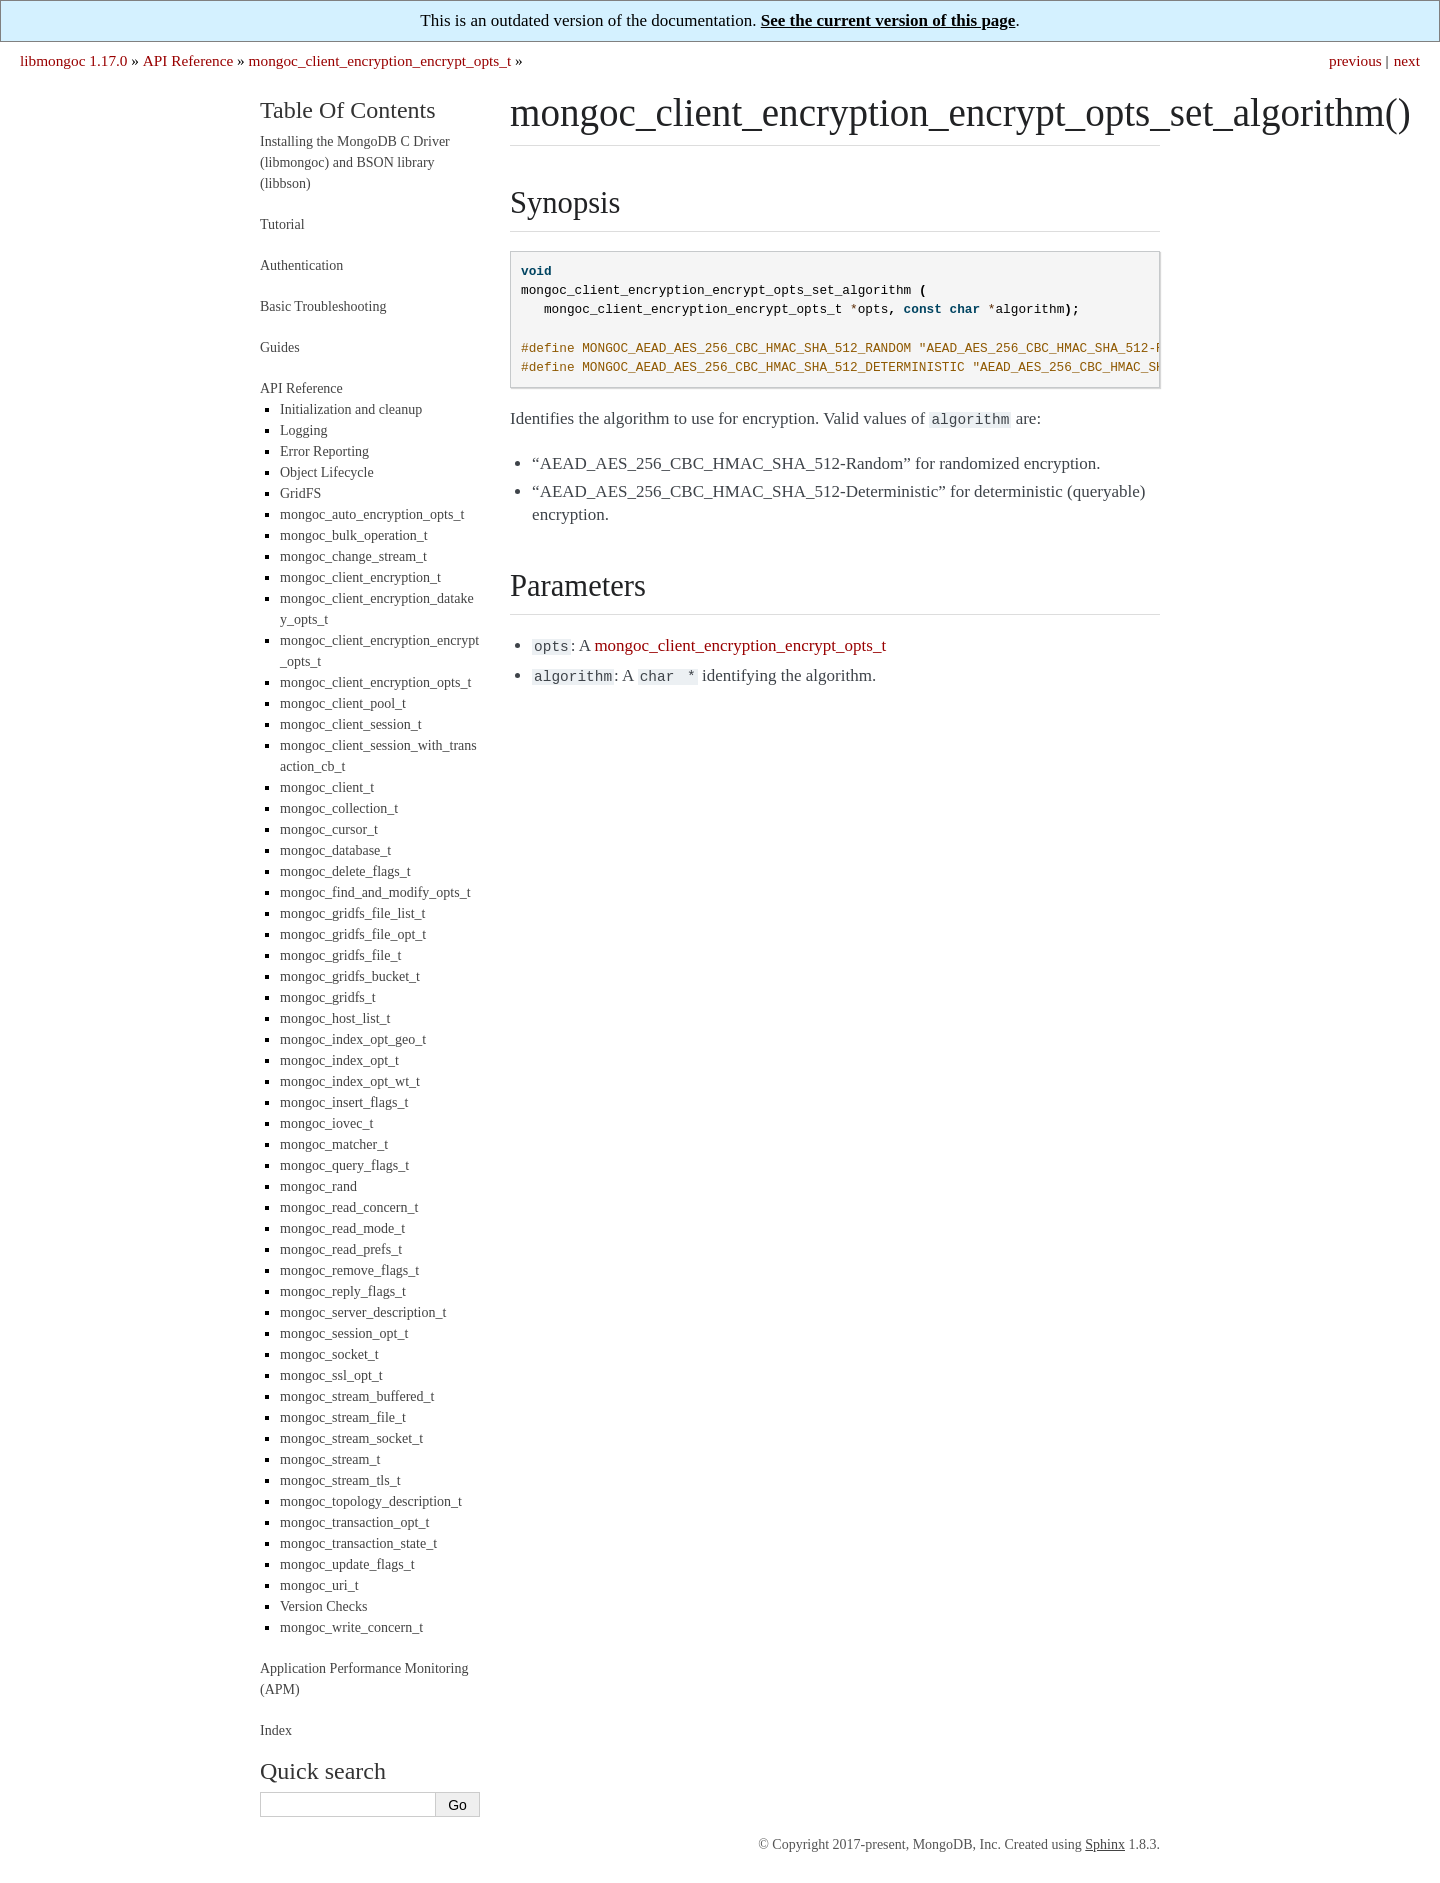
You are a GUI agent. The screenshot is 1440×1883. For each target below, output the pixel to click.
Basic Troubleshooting (323, 306)
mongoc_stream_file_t (343, 1417)
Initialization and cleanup (351, 409)
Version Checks (324, 1606)
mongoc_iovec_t (326, 1123)
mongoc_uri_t (319, 1585)
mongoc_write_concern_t (351, 1627)
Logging (303, 430)
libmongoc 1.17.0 (74, 60)
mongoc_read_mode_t (342, 1228)
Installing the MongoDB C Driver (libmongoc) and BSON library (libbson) (355, 162)
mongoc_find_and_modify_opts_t (375, 892)
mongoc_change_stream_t (353, 556)
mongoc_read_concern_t (349, 1207)
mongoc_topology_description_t (371, 1501)
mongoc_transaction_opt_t (354, 1522)
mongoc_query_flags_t (344, 1165)
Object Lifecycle (327, 472)
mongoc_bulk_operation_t (354, 535)
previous (1355, 60)
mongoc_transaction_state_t (358, 1543)
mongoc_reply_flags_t (343, 1291)
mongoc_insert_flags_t (344, 1102)
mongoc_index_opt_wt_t (350, 1081)
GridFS (300, 493)
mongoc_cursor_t (329, 829)
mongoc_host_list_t (335, 1018)
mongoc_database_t (335, 850)
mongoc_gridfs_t (328, 997)
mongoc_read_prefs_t (341, 1249)
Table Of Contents (348, 110)
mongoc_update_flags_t (347, 1564)
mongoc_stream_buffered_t (357, 1396)
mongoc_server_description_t (363, 1312)
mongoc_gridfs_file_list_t (352, 913)
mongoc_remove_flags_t (349, 1270)
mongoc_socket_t (329, 1354)
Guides (280, 347)
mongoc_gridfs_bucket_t (350, 976)
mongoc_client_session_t (351, 724)
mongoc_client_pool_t (343, 703)
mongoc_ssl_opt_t (331, 1375)
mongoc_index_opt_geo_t (353, 1039)
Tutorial (282, 224)
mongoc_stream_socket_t (351, 1438)
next (1407, 60)
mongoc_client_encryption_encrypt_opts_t (380, 60)
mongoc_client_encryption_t (360, 577)
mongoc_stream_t (330, 1459)
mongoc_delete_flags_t (345, 871)
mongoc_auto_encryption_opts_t (372, 514)
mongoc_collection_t (339, 808)
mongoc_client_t (327, 787)
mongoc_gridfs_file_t (340, 955)
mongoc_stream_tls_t (340, 1480)
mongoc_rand (318, 1186)
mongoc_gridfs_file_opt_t (353, 934)
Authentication (301, 265)
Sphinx (1105, 1844)
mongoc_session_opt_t (344, 1333)
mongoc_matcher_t (334, 1144)
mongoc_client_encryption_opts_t (375, 682)
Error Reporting (324, 451)
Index (276, 1730)
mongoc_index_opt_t (339, 1060)
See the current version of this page (888, 20)
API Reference (188, 60)
